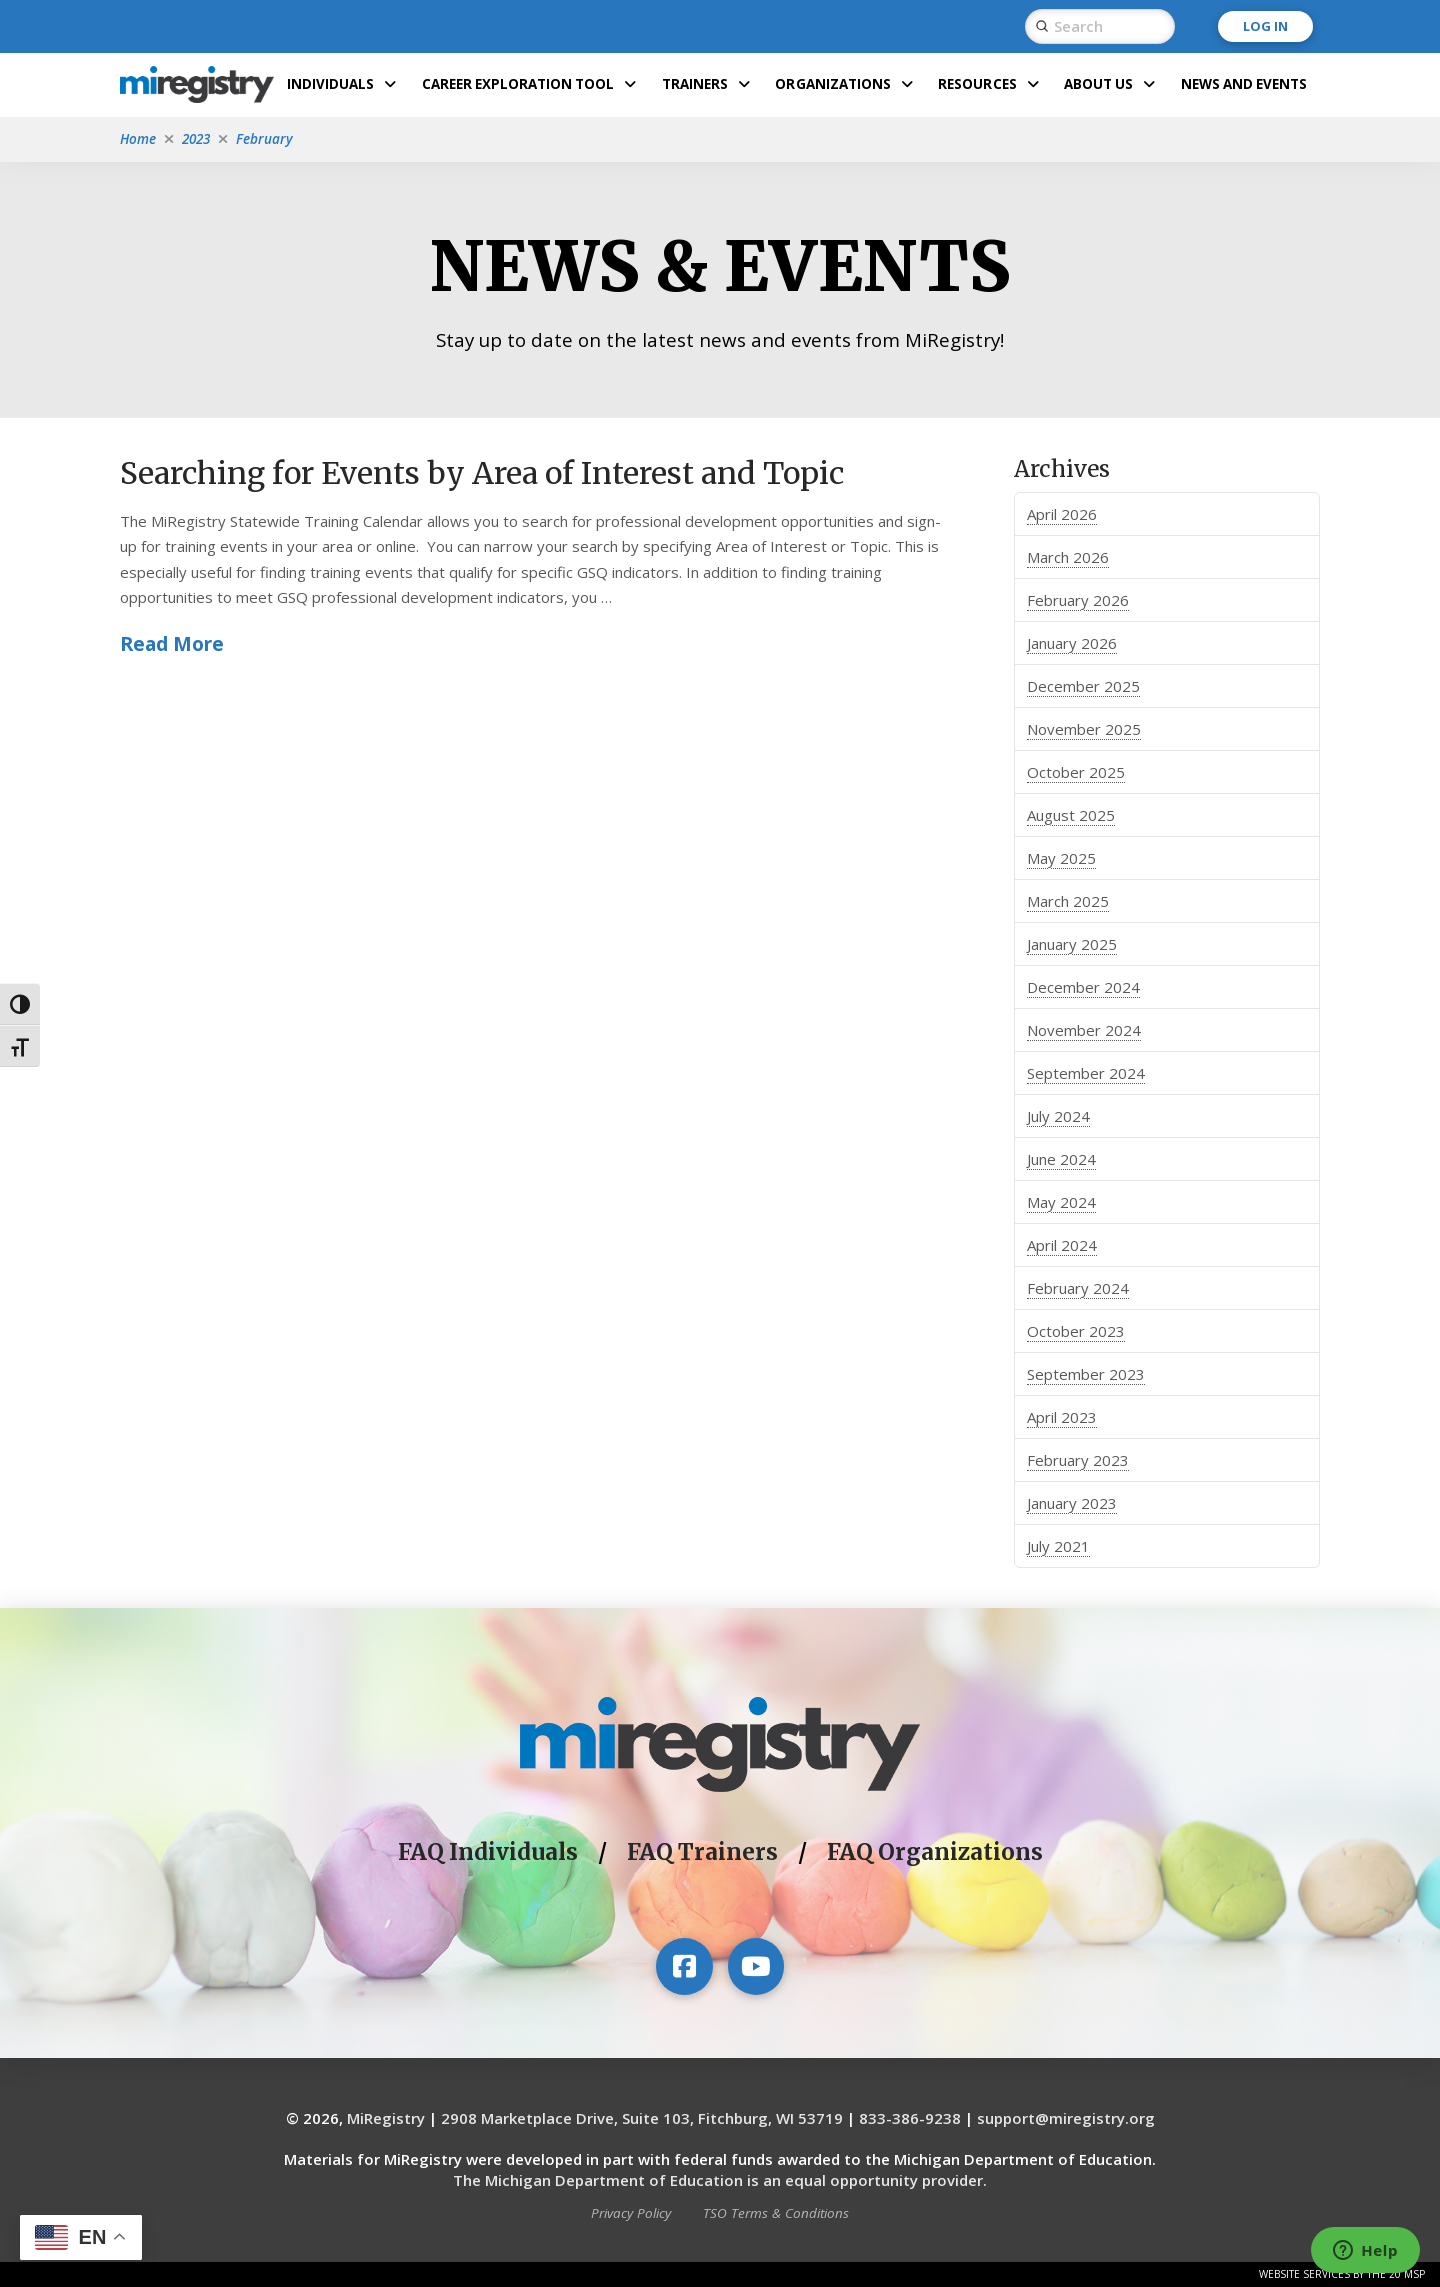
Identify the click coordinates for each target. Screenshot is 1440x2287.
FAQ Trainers (702, 1852)
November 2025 (1084, 729)
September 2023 (1086, 1374)
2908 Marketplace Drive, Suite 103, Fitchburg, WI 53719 (642, 2118)
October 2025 (1076, 772)
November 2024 (1084, 1030)
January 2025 (1072, 944)
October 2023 (1076, 1331)
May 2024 (1061, 1202)
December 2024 (1083, 987)
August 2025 (1071, 815)
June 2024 (1061, 1159)
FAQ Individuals (488, 1852)
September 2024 (1086, 1073)
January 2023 (1072, 1503)
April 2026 (1062, 514)
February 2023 (1078, 1460)
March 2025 (1068, 901)
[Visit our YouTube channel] (756, 1966)
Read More (172, 643)
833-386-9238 (910, 2118)
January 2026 (1072, 643)
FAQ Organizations (935, 1852)
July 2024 (1058, 1116)
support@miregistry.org (1066, 2118)
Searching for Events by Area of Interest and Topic (482, 473)
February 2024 (1078, 1288)
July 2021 (1058, 1546)
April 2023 (1062, 1417)
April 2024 (1062, 1245)
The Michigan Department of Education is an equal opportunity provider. (720, 2180)
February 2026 (1078, 600)
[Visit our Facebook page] (684, 1966)
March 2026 (1068, 557)
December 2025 (1083, 686)
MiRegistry (386, 2118)
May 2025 (1061, 858)
